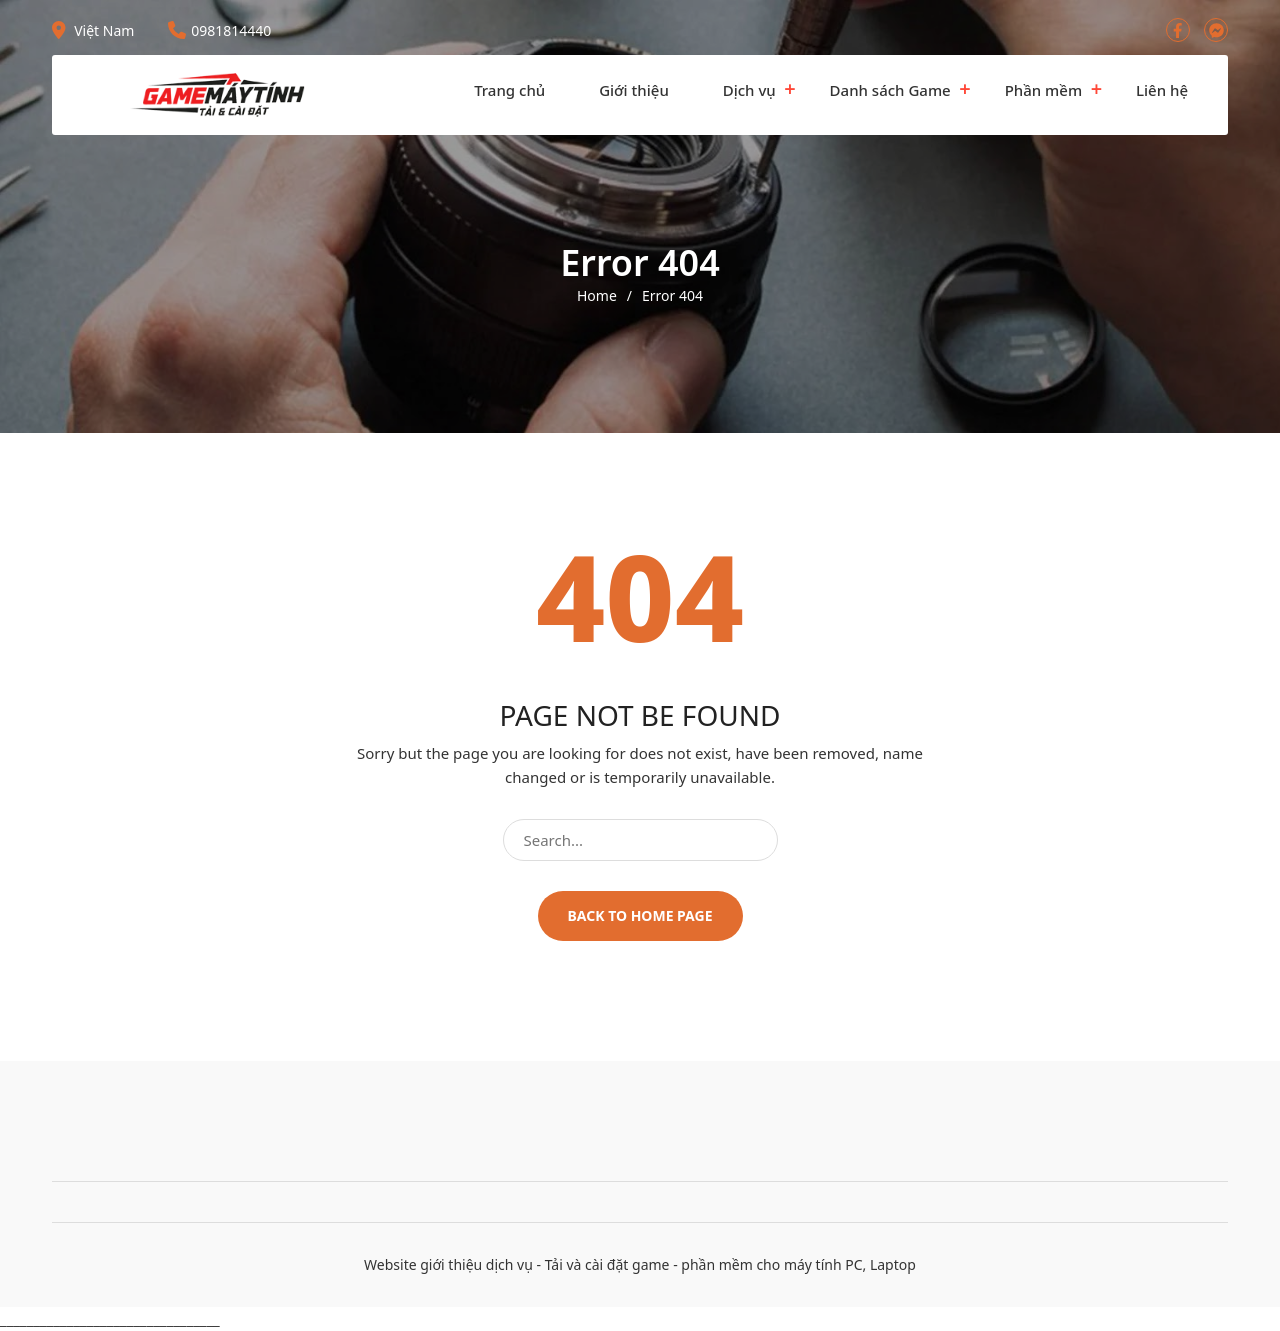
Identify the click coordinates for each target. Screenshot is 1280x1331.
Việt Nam (93, 30)
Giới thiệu (634, 90)
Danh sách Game (890, 90)
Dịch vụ (749, 90)
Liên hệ (1162, 90)
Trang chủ (509, 90)
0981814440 (219, 30)
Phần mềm (1043, 90)
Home (597, 296)
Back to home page (640, 915)
